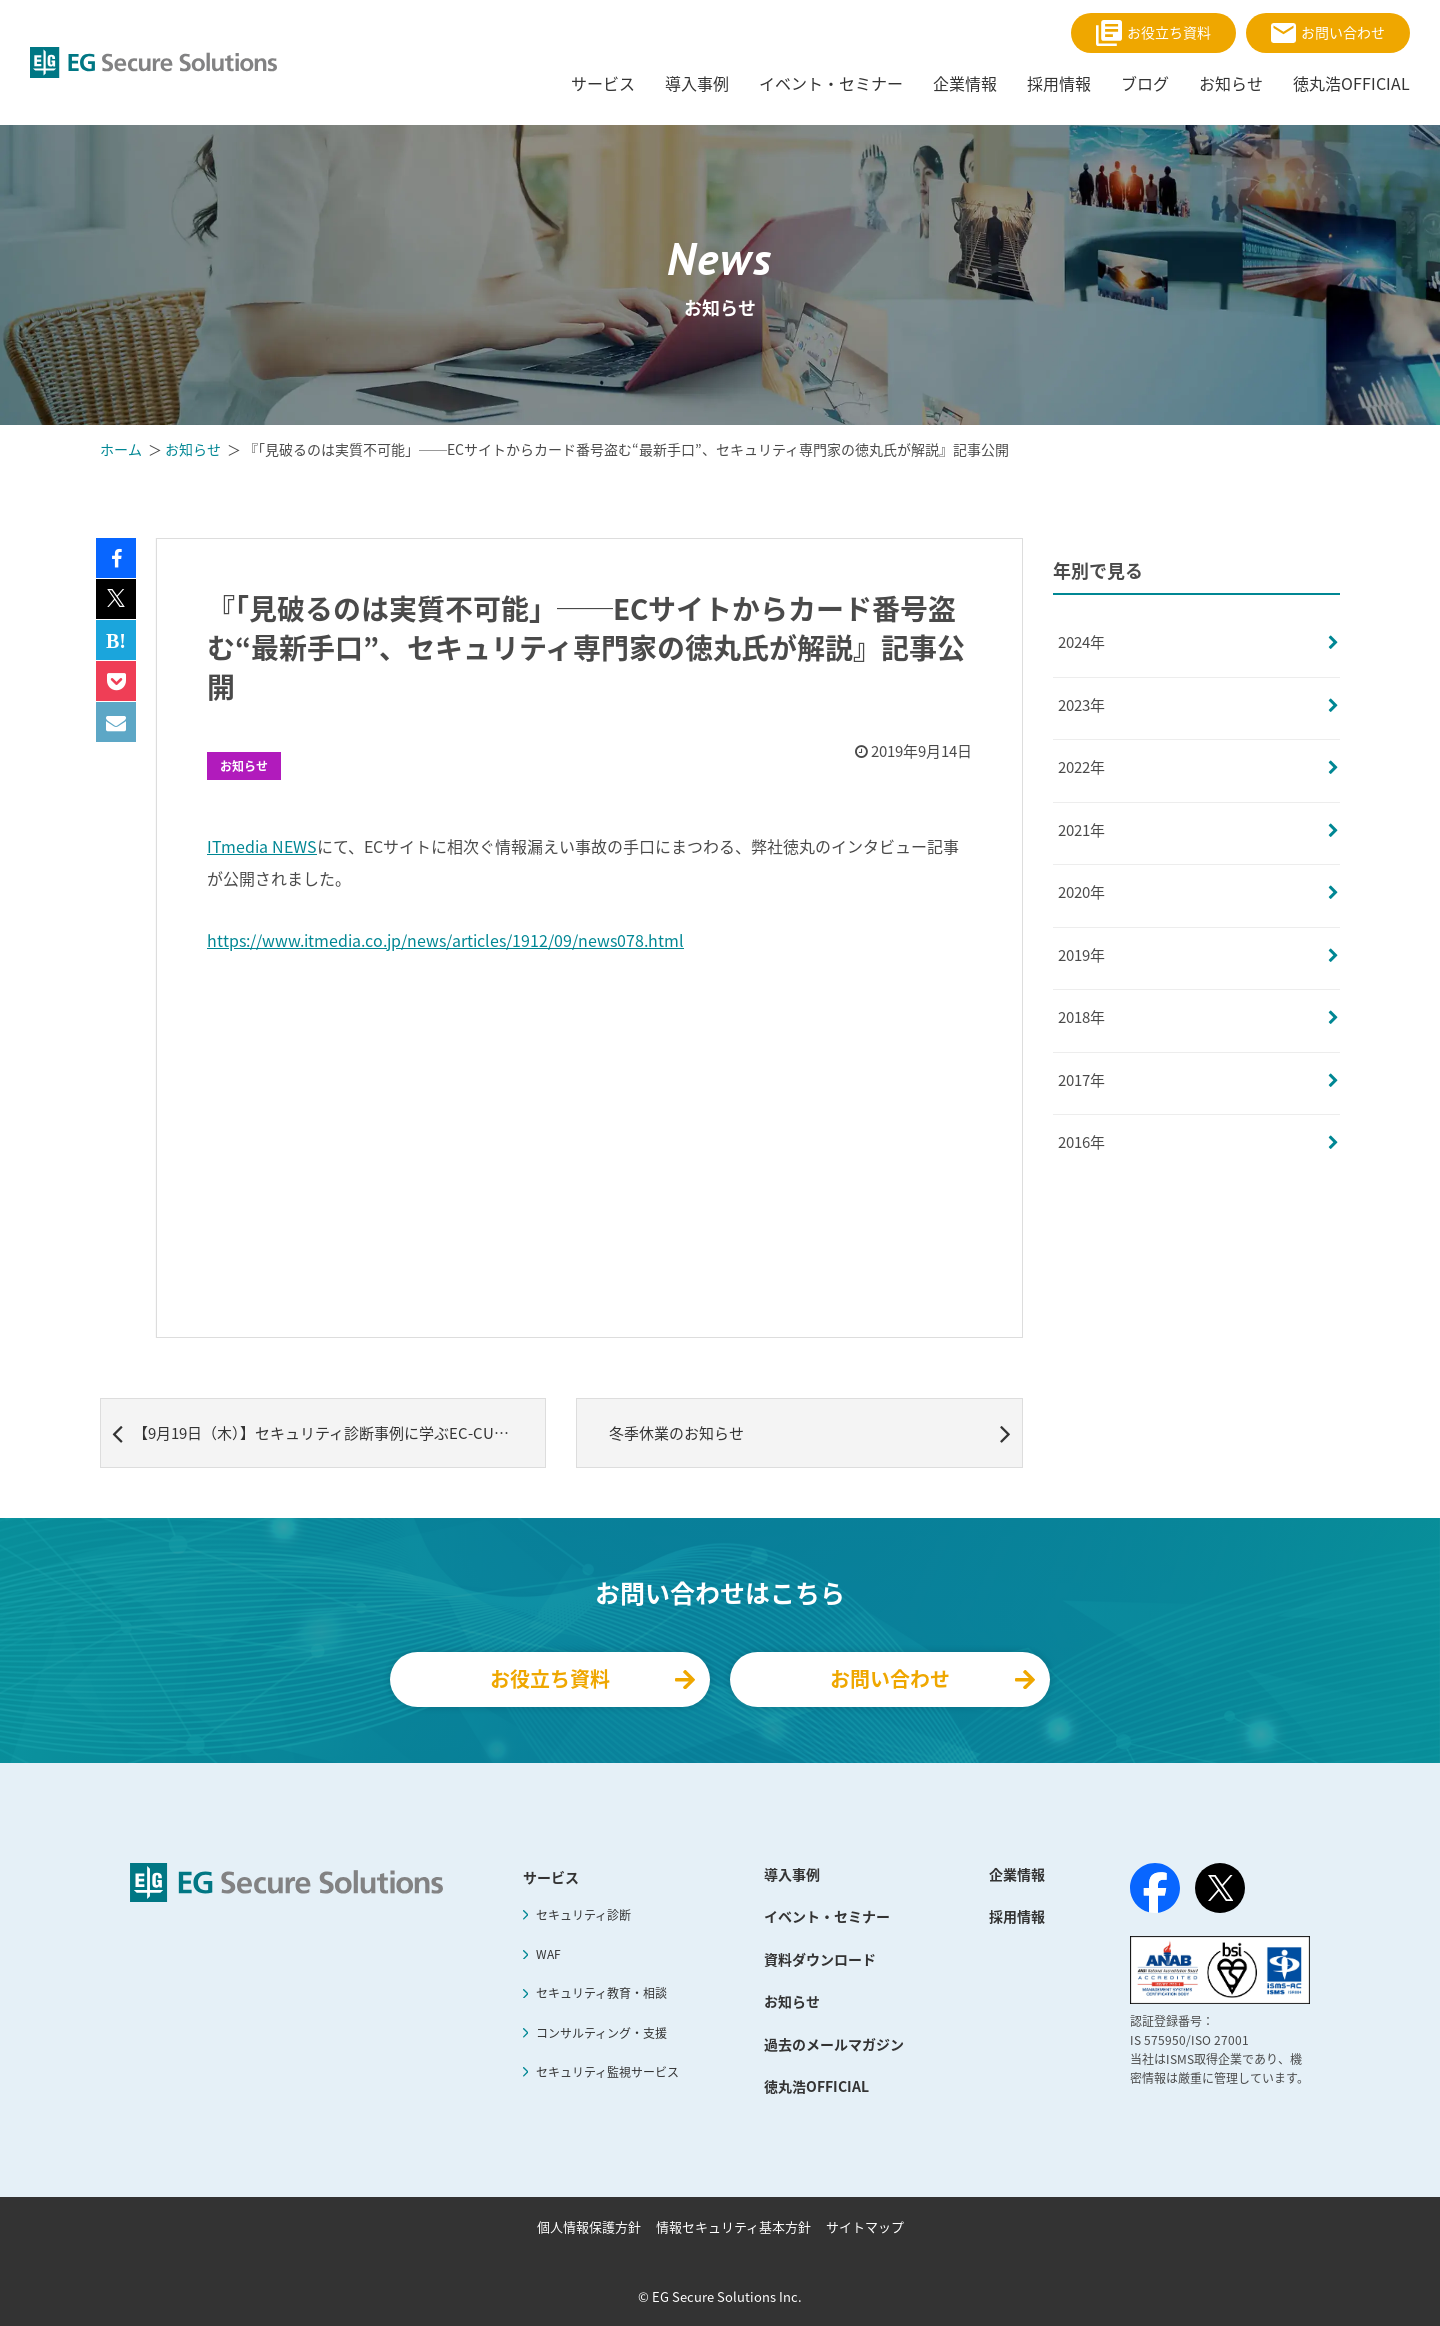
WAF (548, 1954)
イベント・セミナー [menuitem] (831, 83)
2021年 (1081, 830)
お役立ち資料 (1153, 33)
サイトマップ (865, 2226)
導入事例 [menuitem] (697, 83)
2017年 (1081, 1080)
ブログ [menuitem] (1145, 83)
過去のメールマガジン (834, 2044)
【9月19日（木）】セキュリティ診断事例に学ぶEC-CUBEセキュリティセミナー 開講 (329, 1433)
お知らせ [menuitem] (1231, 83)
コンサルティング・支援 (601, 2033)
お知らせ (244, 766)
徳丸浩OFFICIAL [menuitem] (1351, 83)
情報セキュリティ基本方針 (733, 2226)
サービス (551, 1877)
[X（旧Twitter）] (1220, 1888)
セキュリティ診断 (583, 1915)
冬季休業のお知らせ (809, 1433)
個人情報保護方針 (589, 2226)
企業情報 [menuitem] (965, 83)
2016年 (1081, 1142)
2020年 (1081, 892)
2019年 (1081, 955)
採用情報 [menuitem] (1059, 83)
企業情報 (1017, 1874)
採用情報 (1017, 1916)
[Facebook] (1155, 1892)
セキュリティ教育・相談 (601, 1993)
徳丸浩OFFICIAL (816, 2086)
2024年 (1081, 642)
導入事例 (792, 1874)
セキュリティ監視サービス (607, 2072)
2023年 (1081, 705)
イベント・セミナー (827, 1916)
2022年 (1081, 767)
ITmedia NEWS (262, 846)
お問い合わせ (1328, 32)
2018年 (1081, 1017)
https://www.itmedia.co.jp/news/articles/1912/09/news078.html (445, 940)
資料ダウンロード (820, 1959)
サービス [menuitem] (603, 83)
